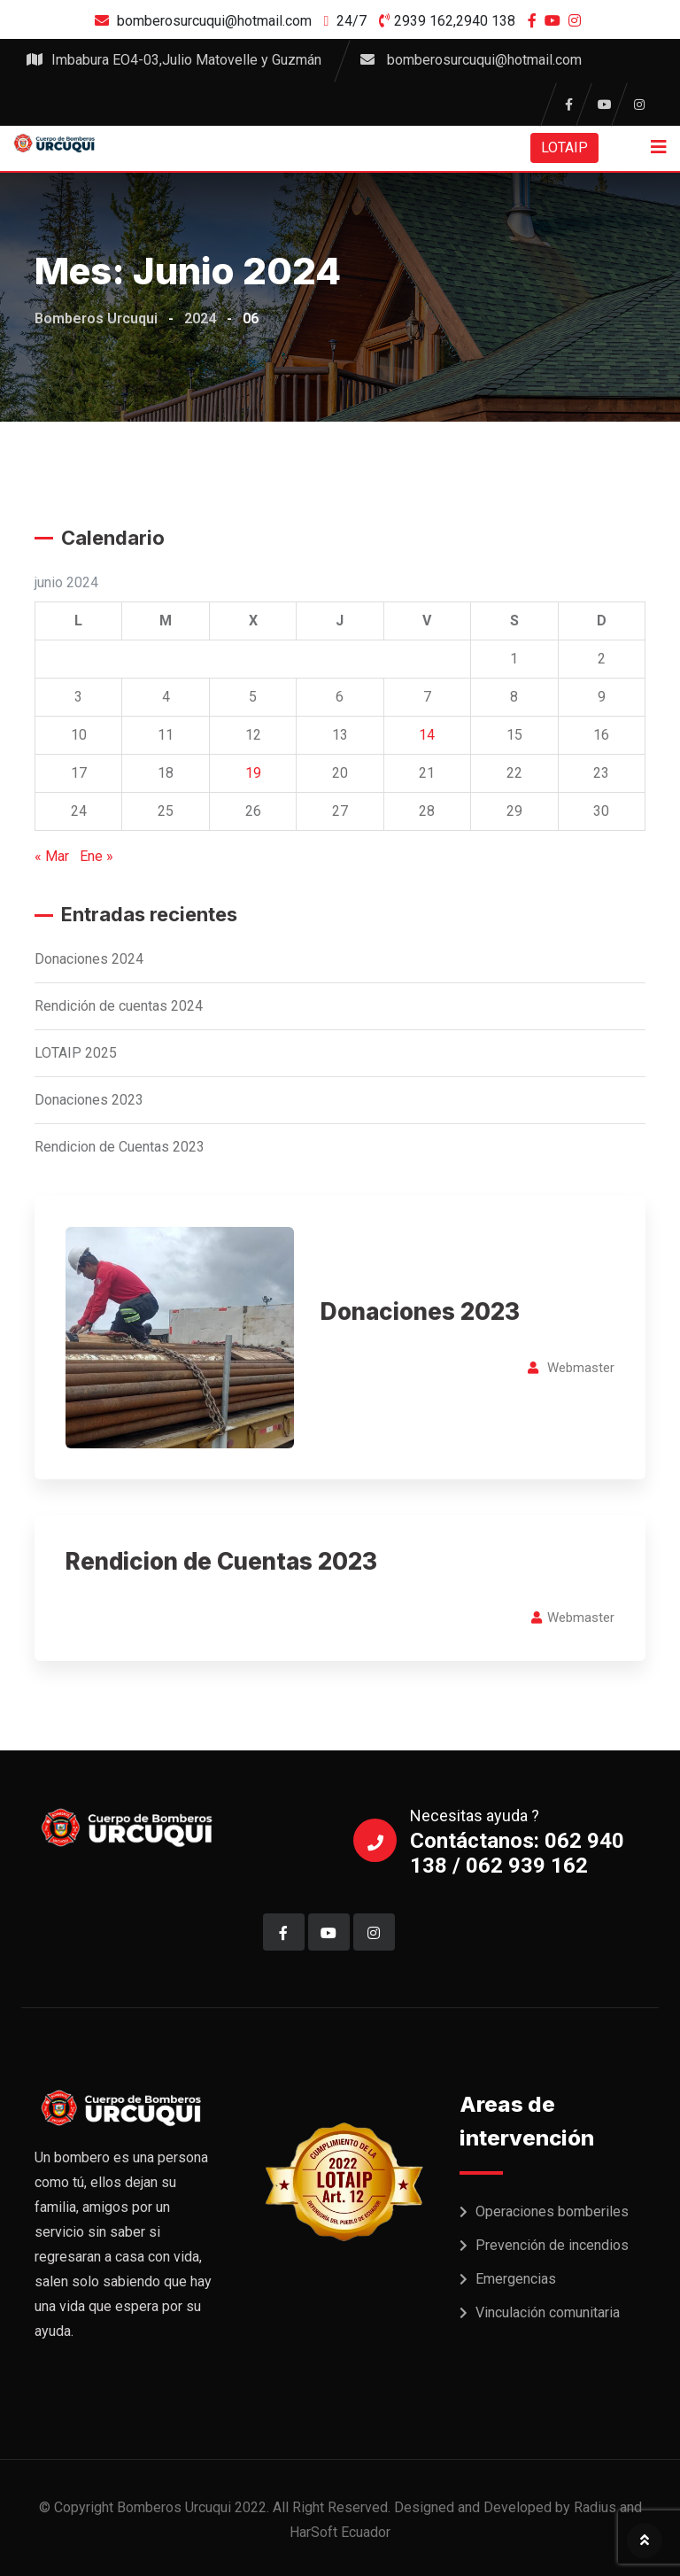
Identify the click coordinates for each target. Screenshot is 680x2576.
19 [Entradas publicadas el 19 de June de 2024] (253, 772)
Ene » (96, 856)
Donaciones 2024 (89, 958)
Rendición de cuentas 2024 (119, 1005)
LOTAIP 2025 (76, 1052)
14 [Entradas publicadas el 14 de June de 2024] (427, 734)
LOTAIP (564, 147)
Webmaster (580, 1368)
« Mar (52, 856)
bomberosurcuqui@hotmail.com (214, 20)
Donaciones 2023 (89, 1099)
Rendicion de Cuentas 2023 (120, 1146)
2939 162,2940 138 (454, 20)
